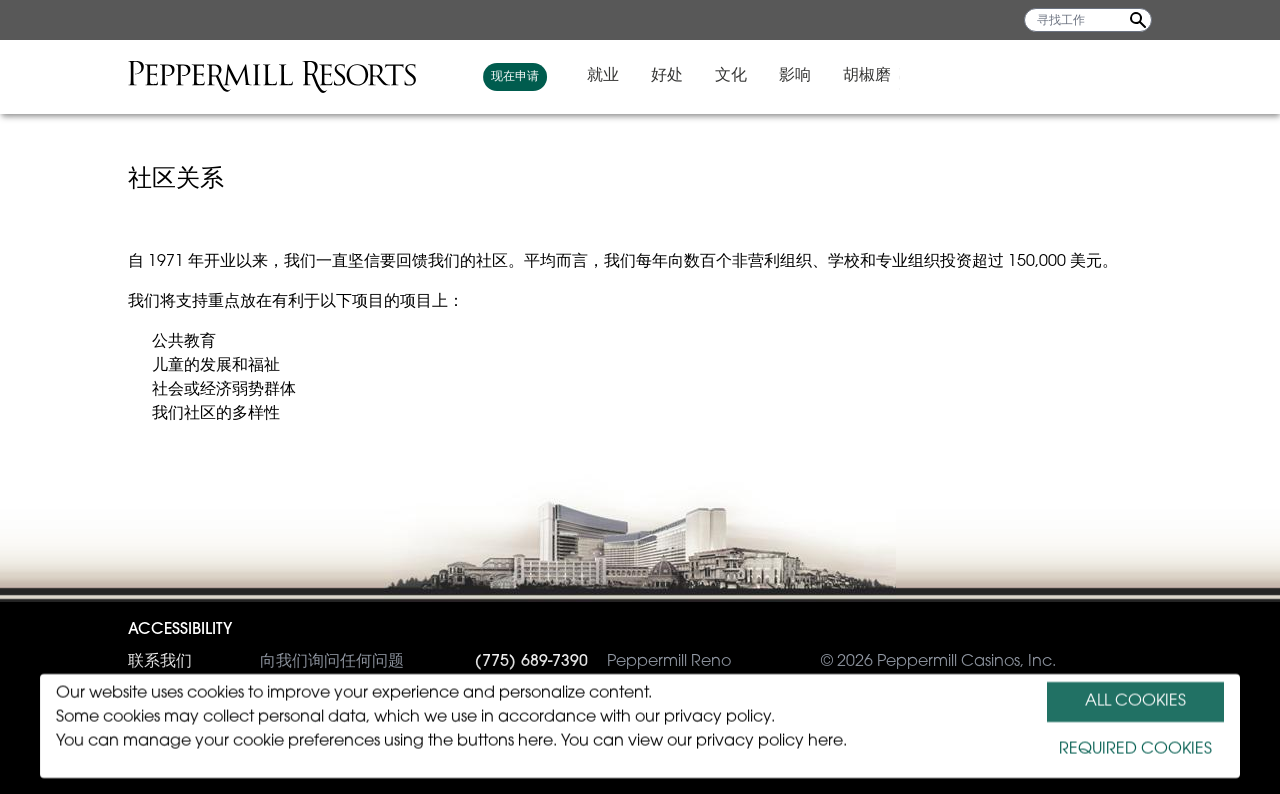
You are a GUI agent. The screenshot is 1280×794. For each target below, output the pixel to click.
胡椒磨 (1120, 76)
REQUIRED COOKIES (1135, 750)
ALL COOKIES (1135, 702)
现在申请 (768, 77)
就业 (856, 76)
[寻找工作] (1088, 20)
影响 (1048, 76)
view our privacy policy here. (737, 742)
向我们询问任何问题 (266, 662)
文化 (984, 76)
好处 (920, 76)
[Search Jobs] (1138, 20)
